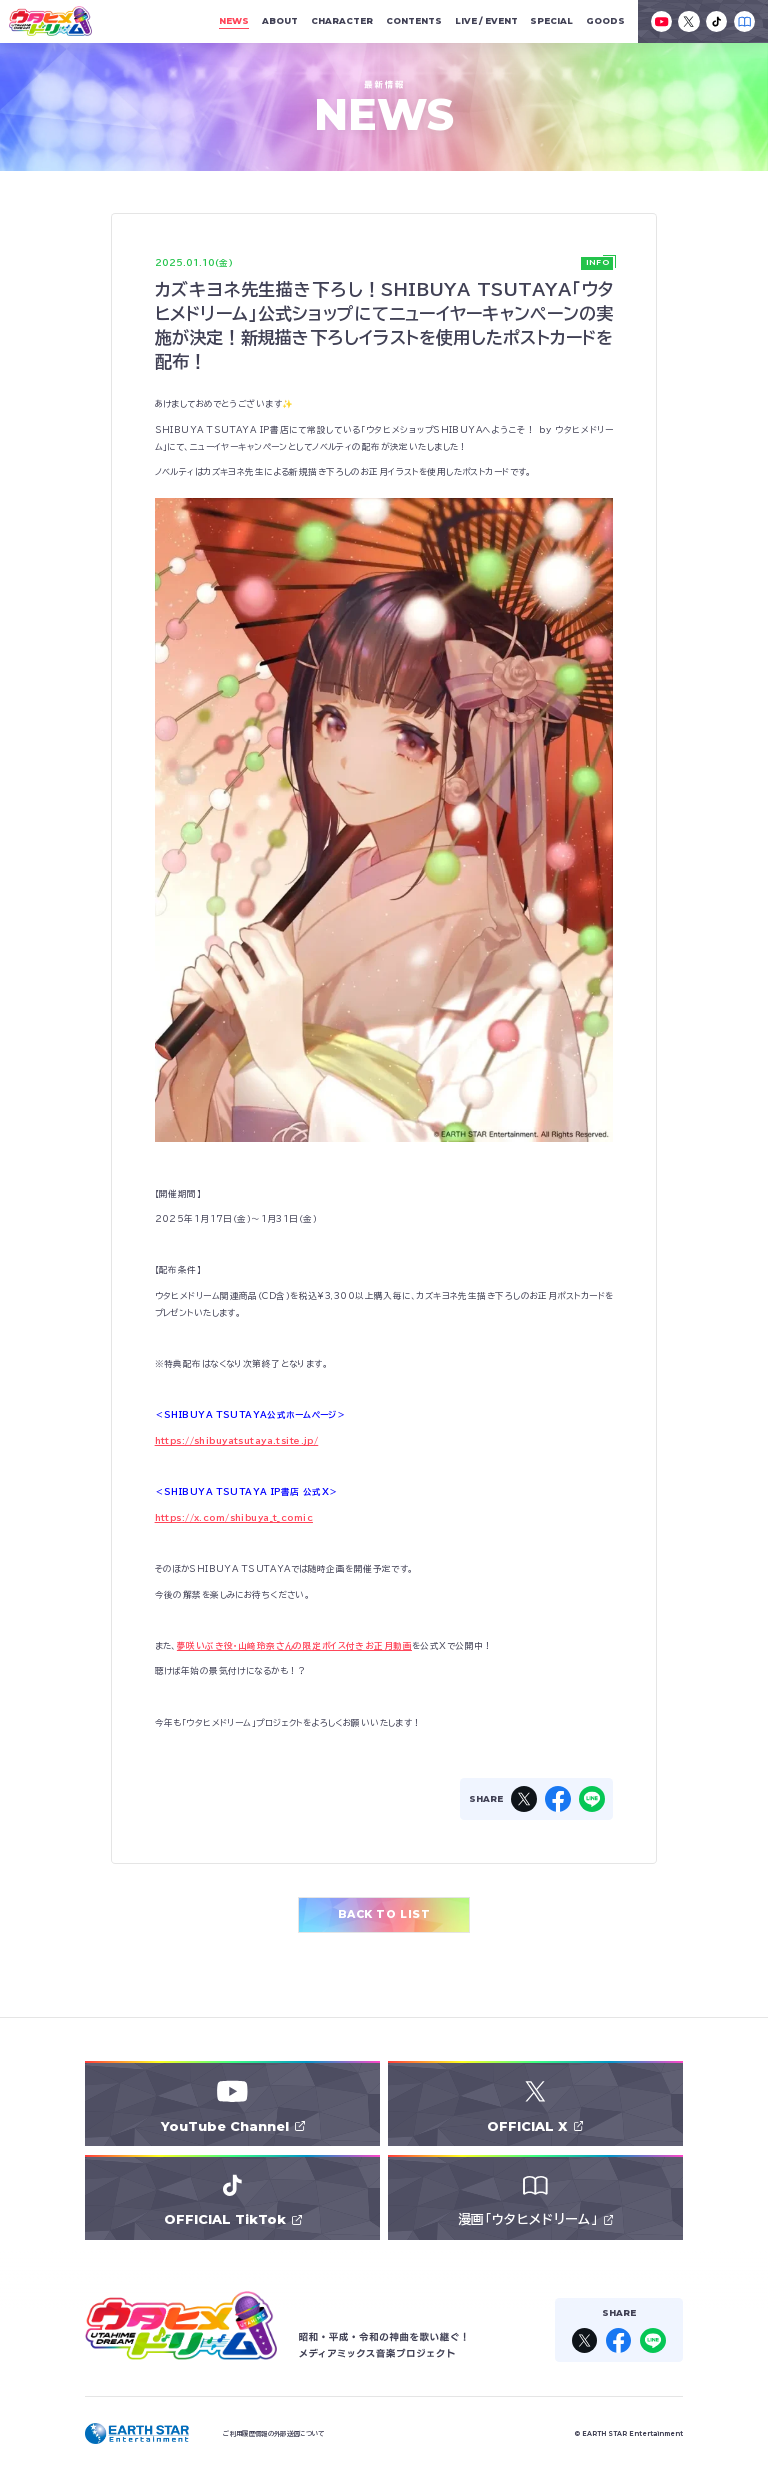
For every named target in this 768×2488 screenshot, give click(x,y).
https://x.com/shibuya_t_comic (234, 1517)
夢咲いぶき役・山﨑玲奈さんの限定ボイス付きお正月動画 (294, 1645)
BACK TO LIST (384, 1914)
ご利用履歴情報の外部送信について (273, 2433)
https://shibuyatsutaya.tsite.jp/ (237, 1440)
